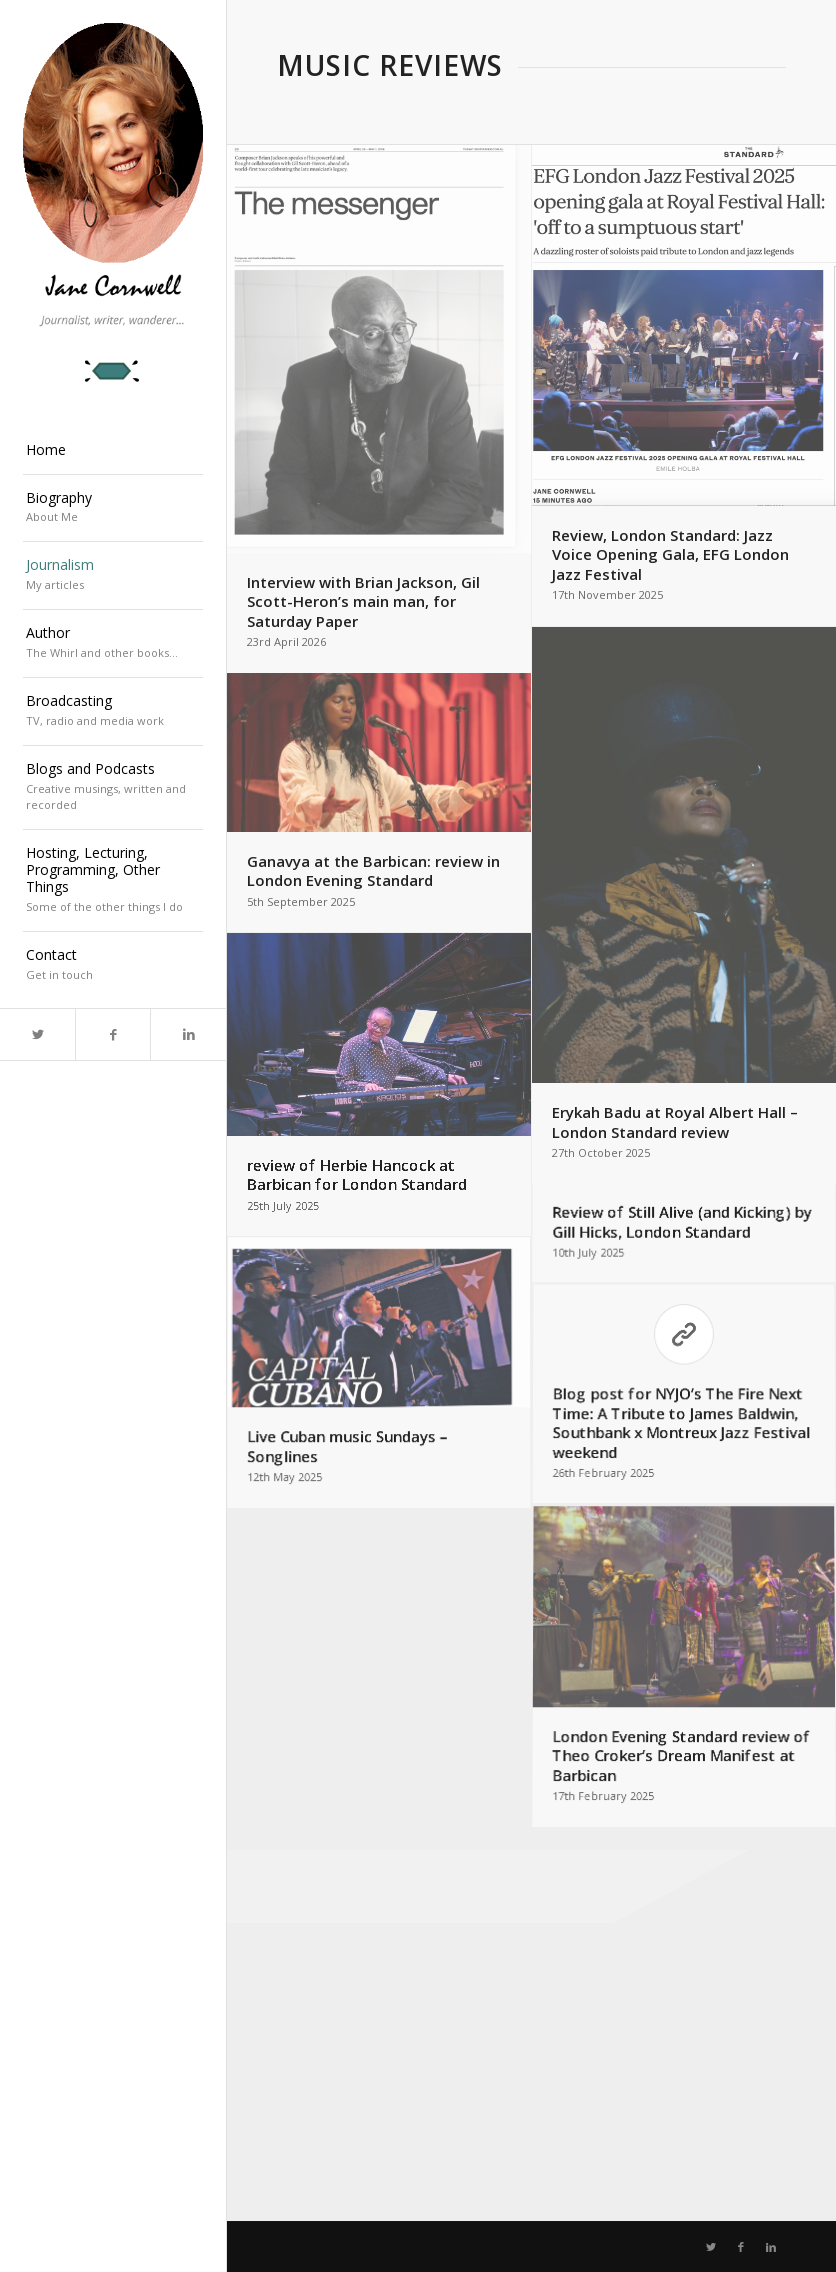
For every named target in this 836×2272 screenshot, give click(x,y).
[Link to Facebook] (112, 1034)
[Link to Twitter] (37, 1034)
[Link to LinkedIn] (187, 1034)
